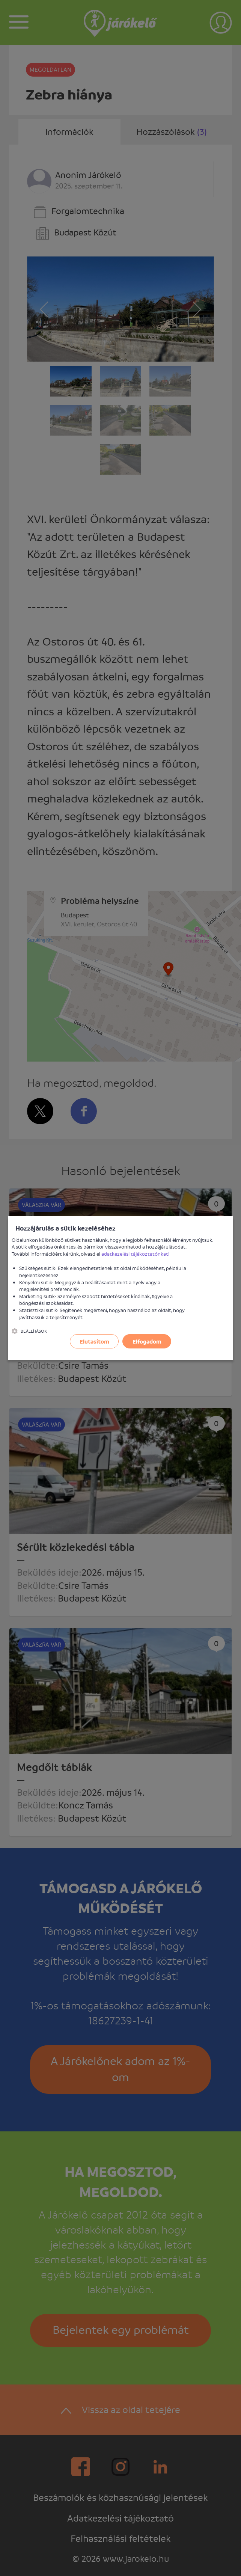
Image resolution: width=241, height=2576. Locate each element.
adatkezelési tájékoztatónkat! (135, 1253)
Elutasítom (94, 1341)
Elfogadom (147, 1341)
